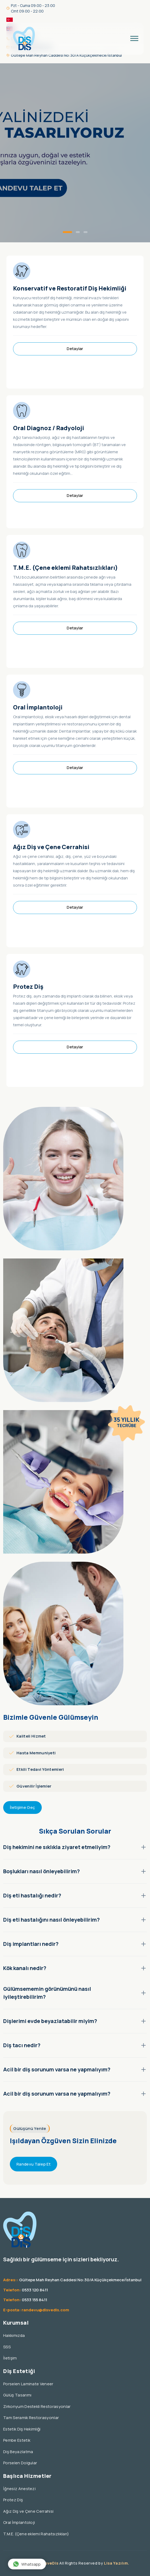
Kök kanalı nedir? (75, 1975)
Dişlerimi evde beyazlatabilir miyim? (75, 2028)
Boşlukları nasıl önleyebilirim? (75, 1878)
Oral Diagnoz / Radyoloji (48, 435)
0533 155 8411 (34, 2307)
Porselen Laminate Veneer (28, 2391)
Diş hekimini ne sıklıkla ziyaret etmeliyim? (75, 1854)
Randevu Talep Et (33, 2171)
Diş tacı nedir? (75, 2052)
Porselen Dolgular (20, 2470)
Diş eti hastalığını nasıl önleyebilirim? (75, 1927)
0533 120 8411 (35, 2297)
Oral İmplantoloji (37, 715)
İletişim (10, 2365)
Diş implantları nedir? (75, 1951)
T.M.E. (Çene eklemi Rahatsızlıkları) (65, 575)
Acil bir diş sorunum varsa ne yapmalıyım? (75, 2076)
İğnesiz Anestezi (19, 2496)
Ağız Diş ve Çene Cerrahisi (51, 854)
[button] (67, 232)
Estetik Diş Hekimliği (22, 2436)
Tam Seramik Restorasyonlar (31, 2425)
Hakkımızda (14, 2343)
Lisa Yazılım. (116, 2563)
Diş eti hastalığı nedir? (75, 1902)
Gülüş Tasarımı (17, 2402)
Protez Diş (28, 994)
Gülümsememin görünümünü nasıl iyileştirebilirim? (75, 2000)
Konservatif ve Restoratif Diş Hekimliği (69, 296)
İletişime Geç (22, 1815)
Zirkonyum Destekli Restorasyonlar (37, 2414)
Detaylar (75, 356)
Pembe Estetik (16, 2447)
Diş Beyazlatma (18, 2459)
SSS (7, 2354)
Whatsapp (27, 2564)
